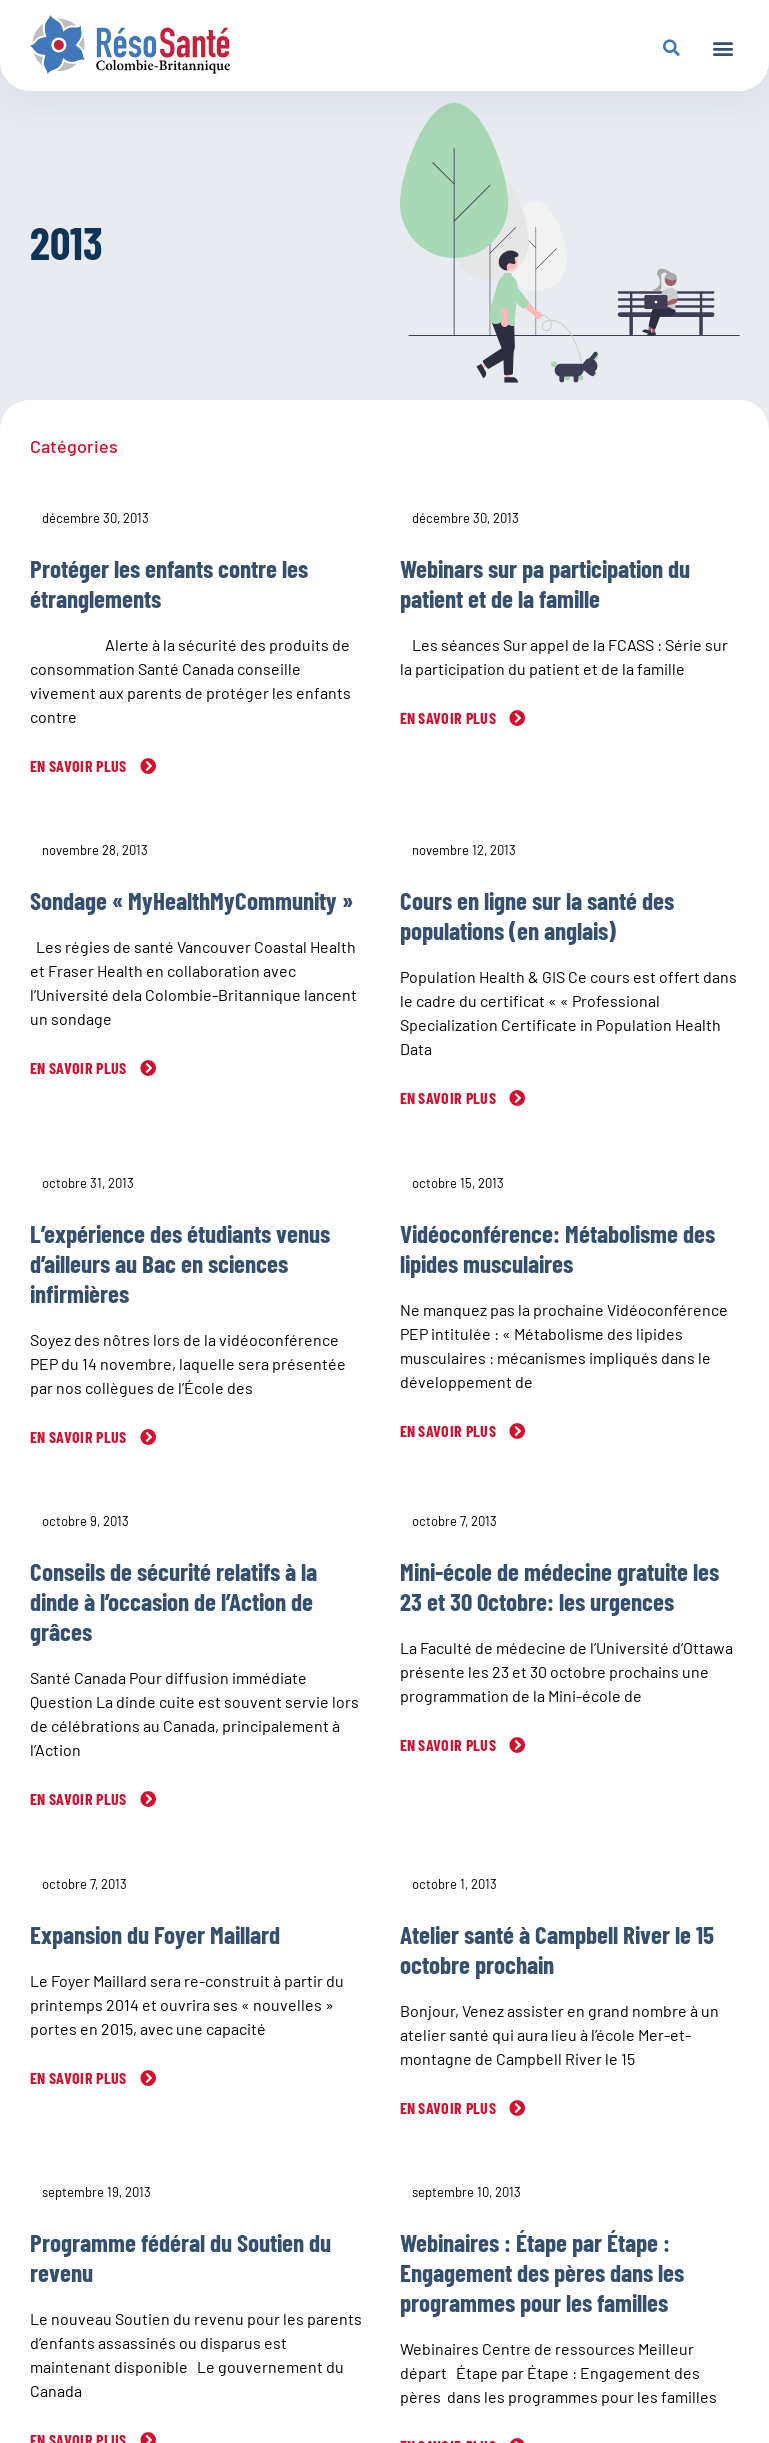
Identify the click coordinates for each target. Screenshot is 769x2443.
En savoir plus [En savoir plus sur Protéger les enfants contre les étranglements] (80, 765)
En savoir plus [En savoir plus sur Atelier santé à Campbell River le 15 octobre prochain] (450, 2107)
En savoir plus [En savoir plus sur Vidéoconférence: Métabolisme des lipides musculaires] (450, 1430)
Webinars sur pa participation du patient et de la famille (545, 583)
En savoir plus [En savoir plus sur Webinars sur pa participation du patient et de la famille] (450, 717)
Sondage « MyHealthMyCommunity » (191, 900)
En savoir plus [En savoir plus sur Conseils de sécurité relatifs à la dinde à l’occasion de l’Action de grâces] (80, 1798)
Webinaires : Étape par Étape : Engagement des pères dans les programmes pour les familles (542, 2272)
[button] (722, 47)
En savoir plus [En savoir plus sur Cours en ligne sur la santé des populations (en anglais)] (450, 1097)
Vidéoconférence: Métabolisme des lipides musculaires (557, 1248)
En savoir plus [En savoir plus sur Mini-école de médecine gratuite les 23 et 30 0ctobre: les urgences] (450, 1744)
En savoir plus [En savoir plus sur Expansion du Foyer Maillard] (80, 2077)
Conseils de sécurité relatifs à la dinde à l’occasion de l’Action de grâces (173, 1601)
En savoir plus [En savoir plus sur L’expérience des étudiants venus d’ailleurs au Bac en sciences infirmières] (80, 1436)
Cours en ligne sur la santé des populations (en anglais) (537, 915)
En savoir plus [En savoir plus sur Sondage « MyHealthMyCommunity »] (80, 1067)
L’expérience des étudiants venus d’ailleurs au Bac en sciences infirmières (180, 1263)
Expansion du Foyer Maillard (155, 1934)
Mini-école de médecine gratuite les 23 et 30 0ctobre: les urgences (559, 1586)
